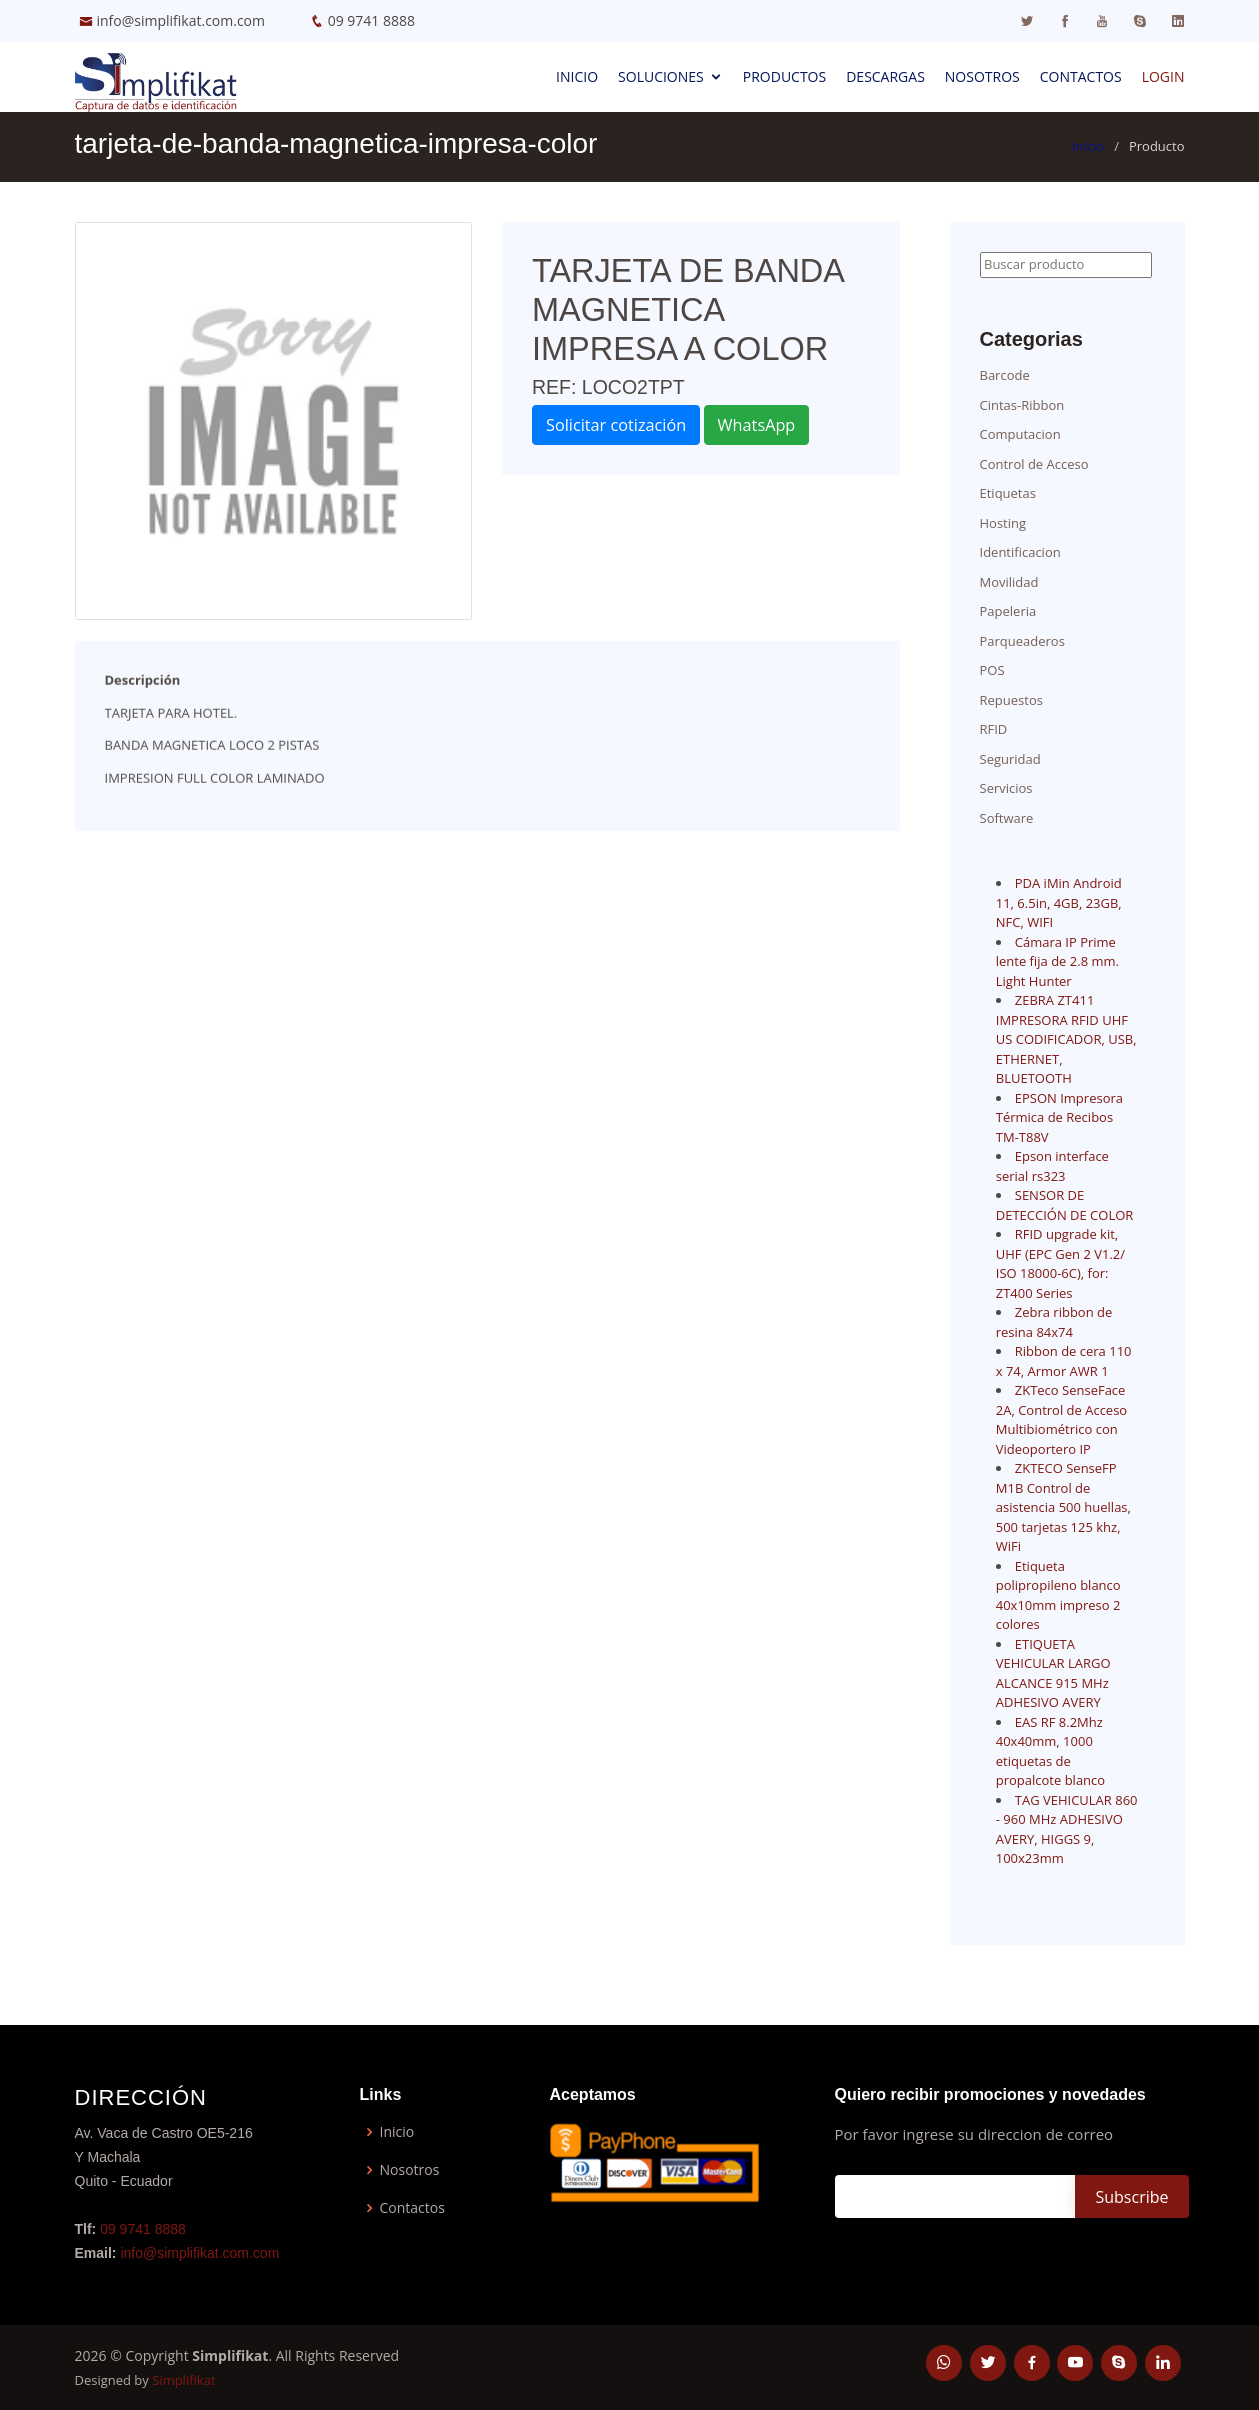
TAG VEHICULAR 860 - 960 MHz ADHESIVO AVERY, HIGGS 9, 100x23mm (1067, 1829)
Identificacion (1020, 552)
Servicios (1006, 788)
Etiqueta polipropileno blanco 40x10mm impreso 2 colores (1058, 1595)
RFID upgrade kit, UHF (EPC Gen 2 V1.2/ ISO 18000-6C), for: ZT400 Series (1060, 1263)
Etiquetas (1008, 493)
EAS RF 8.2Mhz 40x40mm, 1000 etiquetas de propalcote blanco (1050, 1751)
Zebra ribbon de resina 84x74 (1054, 1322)
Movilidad (1009, 582)
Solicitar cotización (616, 425)
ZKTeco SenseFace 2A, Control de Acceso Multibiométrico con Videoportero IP (1061, 1419)
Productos (784, 76)
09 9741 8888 (371, 20)
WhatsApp (757, 425)
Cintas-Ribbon (1022, 405)
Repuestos (1011, 700)
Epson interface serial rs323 (1052, 1166)
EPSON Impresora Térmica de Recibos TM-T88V (1059, 1117)
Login (1163, 76)
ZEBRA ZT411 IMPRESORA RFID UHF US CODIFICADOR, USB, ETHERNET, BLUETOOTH (1066, 1039)
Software (1007, 818)
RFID (994, 729)
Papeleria (1008, 611)
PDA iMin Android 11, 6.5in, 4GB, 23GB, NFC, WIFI (1059, 902)
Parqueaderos (1022, 641)
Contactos (1081, 76)
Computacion (1020, 434)
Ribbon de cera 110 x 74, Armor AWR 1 (1064, 1361)
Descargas (885, 76)
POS (992, 670)
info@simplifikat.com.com (181, 20)
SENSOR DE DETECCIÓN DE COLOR (1065, 1205)
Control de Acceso (1034, 464)
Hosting (1003, 523)
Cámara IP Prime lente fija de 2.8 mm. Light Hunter (1057, 961)
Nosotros (982, 76)
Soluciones (661, 76)
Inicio (577, 76)
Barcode (1005, 375)
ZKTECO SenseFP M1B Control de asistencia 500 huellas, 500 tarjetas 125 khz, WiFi (1063, 1507)
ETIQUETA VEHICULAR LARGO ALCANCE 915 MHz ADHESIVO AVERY (1053, 1673)
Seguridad (1010, 759)
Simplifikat (183, 2380)
